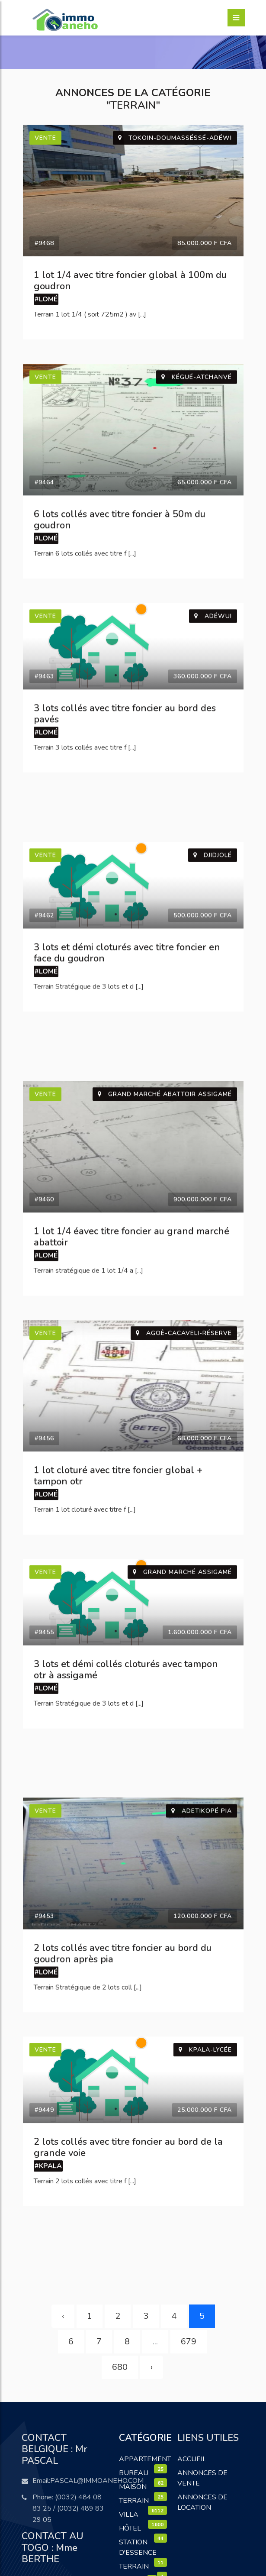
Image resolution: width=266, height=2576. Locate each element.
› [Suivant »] (152, 2367)
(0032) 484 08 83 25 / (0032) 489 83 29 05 (68, 2508)
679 (188, 2341)
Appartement (145, 2459)
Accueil (191, 2459)
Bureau (133, 2473)
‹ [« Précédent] (63, 2316)
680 (120, 2367)
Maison (133, 2487)
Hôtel (130, 2528)
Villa (128, 2514)
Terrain (134, 2500)
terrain (134, 2566)
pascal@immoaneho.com (97, 2481)
